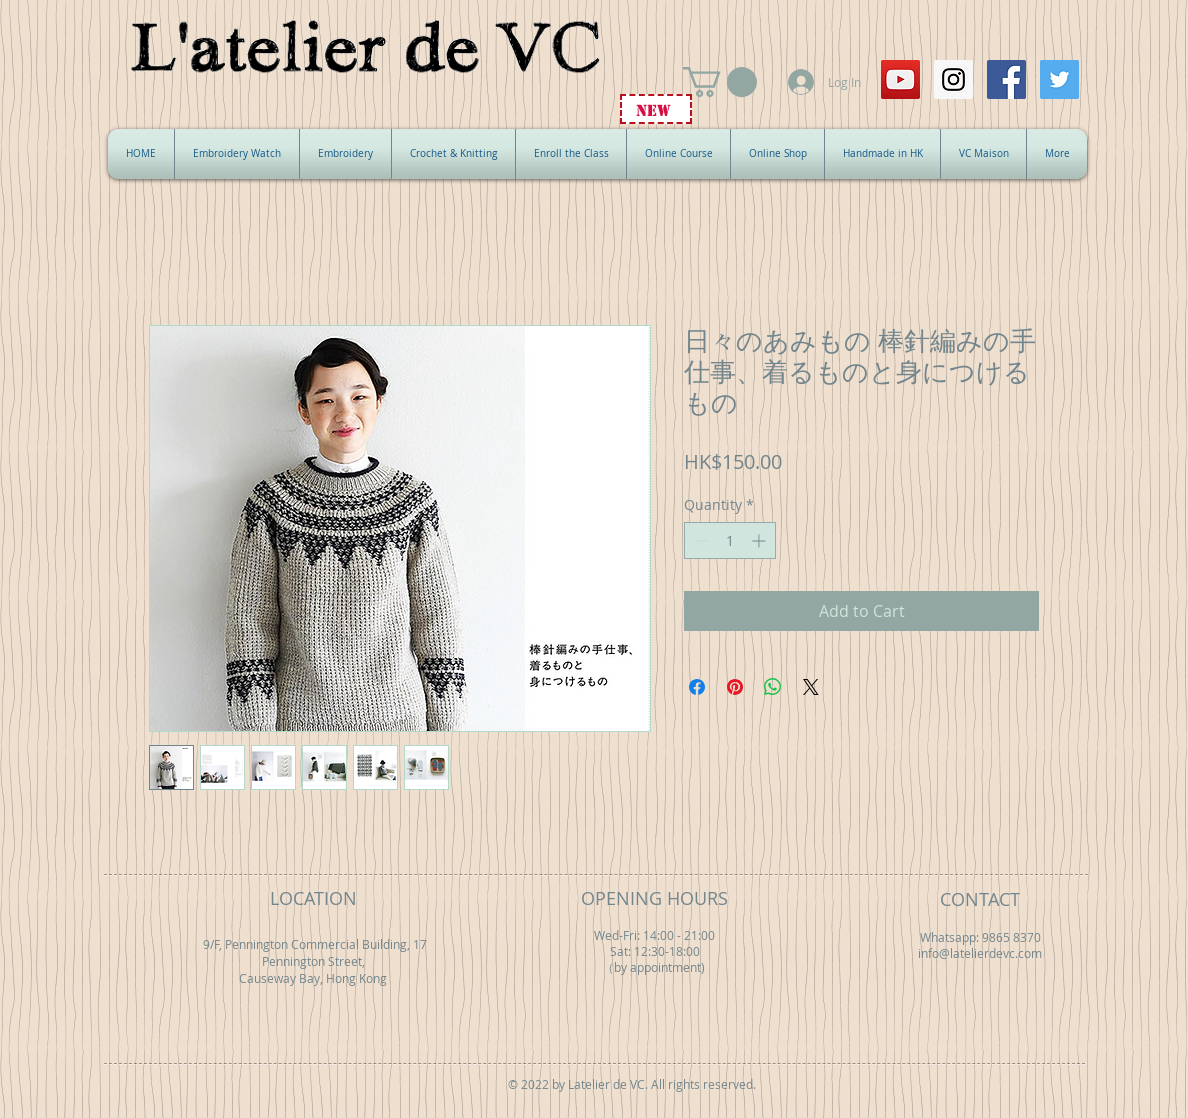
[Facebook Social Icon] (1006, 79)
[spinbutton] (730, 540)
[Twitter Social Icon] (1059, 79)
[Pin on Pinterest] (735, 687)
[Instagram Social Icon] (953, 79)
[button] (720, 82)
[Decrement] (699, 540)
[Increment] (760, 540)
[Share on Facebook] (697, 687)
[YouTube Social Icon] (900, 79)
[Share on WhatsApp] (773, 687)
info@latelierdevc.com (980, 953)
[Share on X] (811, 687)
